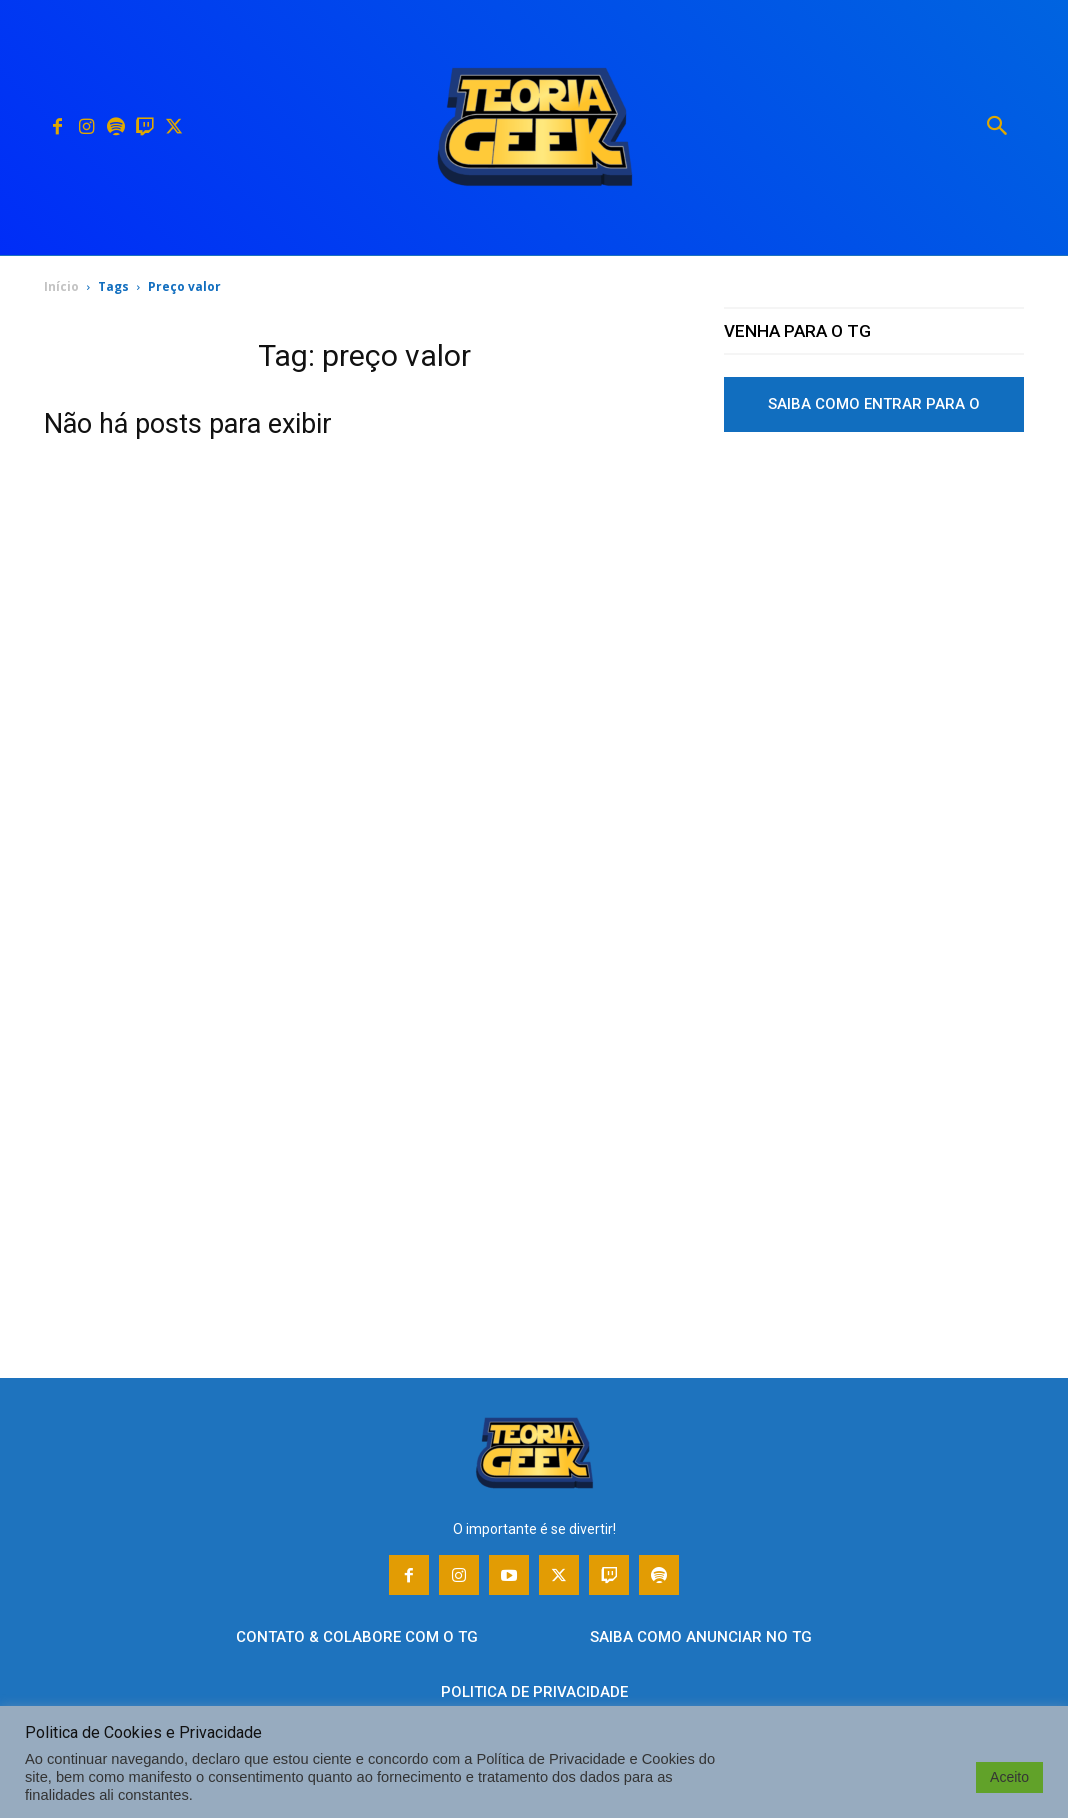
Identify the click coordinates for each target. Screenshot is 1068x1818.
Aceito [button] (1009, 1777)
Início (61, 286)
